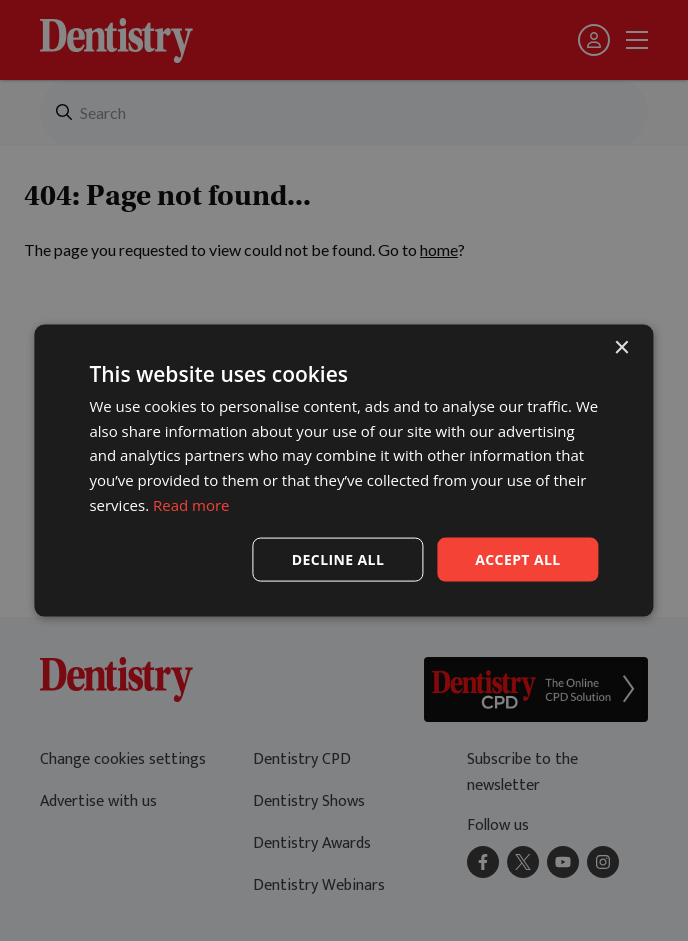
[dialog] (344, 470)
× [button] (621, 347)
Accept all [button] (517, 558)
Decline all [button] (338, 558)
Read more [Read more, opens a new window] (191, 504)
